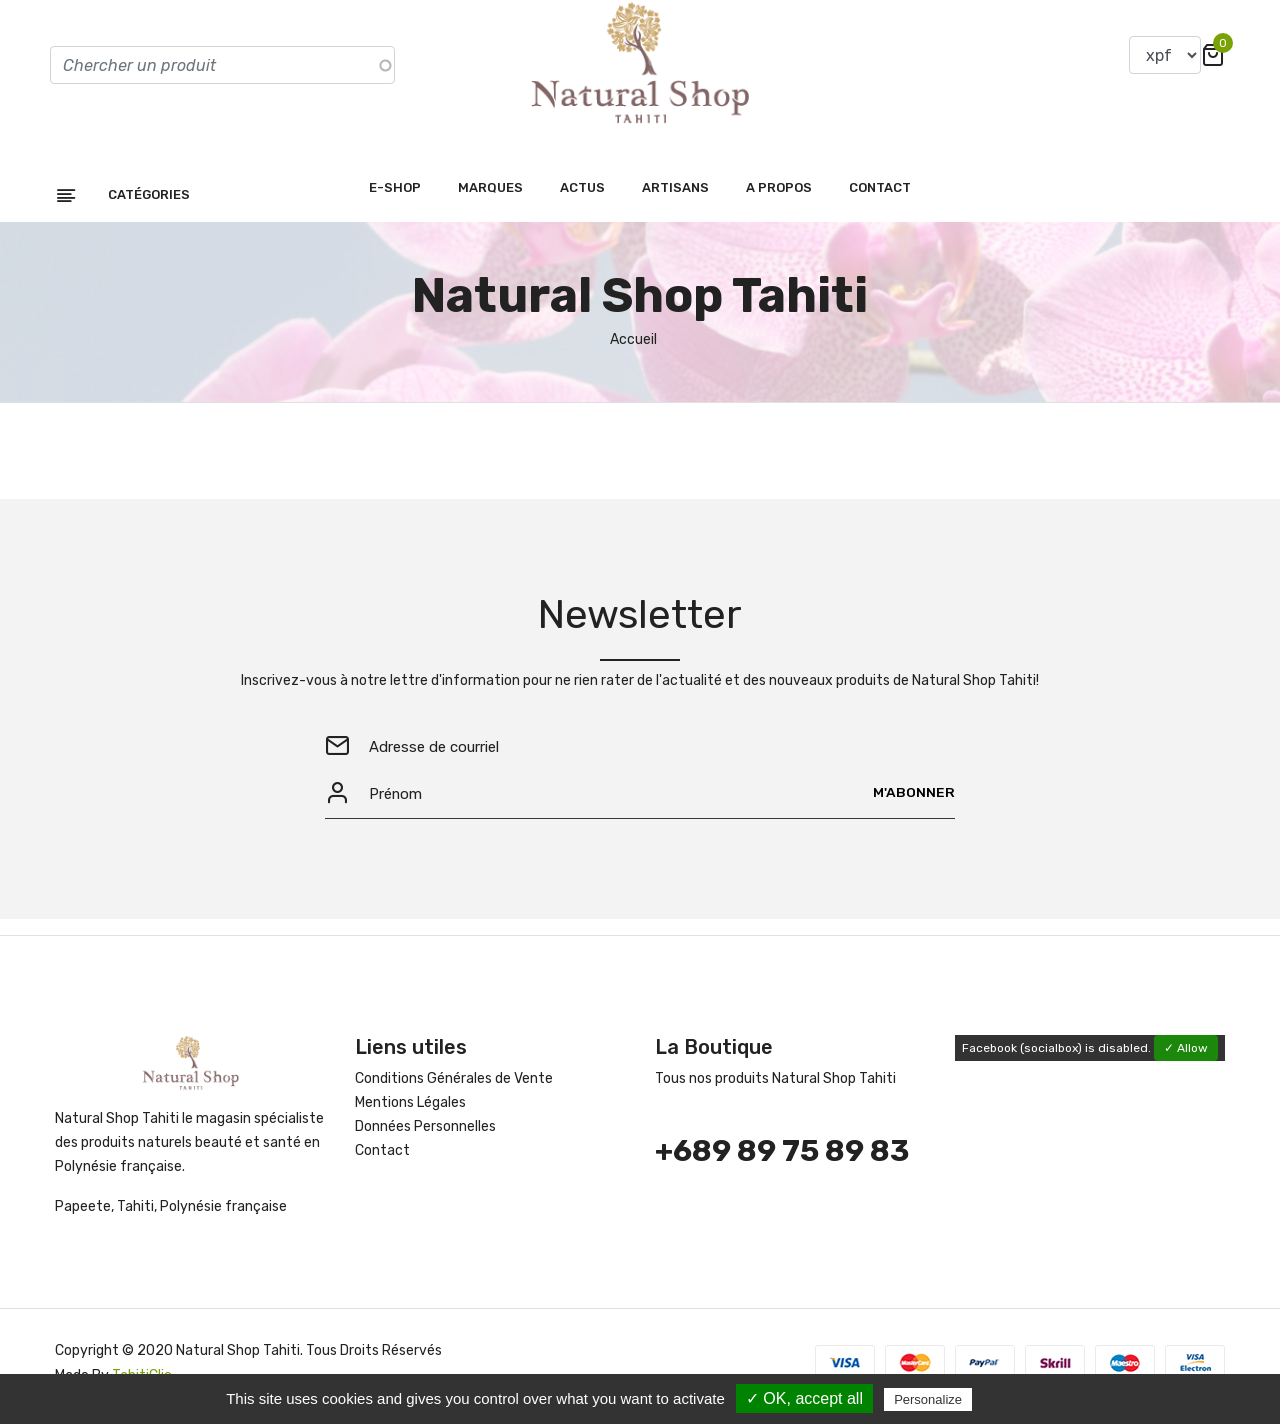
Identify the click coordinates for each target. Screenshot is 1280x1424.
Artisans (675, 193)
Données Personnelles (425, 1133)
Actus (582, 193)
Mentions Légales (410, 1109)
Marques (490, 193)
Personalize (928, 1399)
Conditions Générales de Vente (454, 1085)
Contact (880, 193)
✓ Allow (1186, 1055)
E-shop (395, 193)
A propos (779, 193)
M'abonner (914, 799)
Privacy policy (1025, 1399)
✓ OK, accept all (804, 1398)
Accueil (633, 345)
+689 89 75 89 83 (782, 1158)
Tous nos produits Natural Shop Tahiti (775, 1085)
